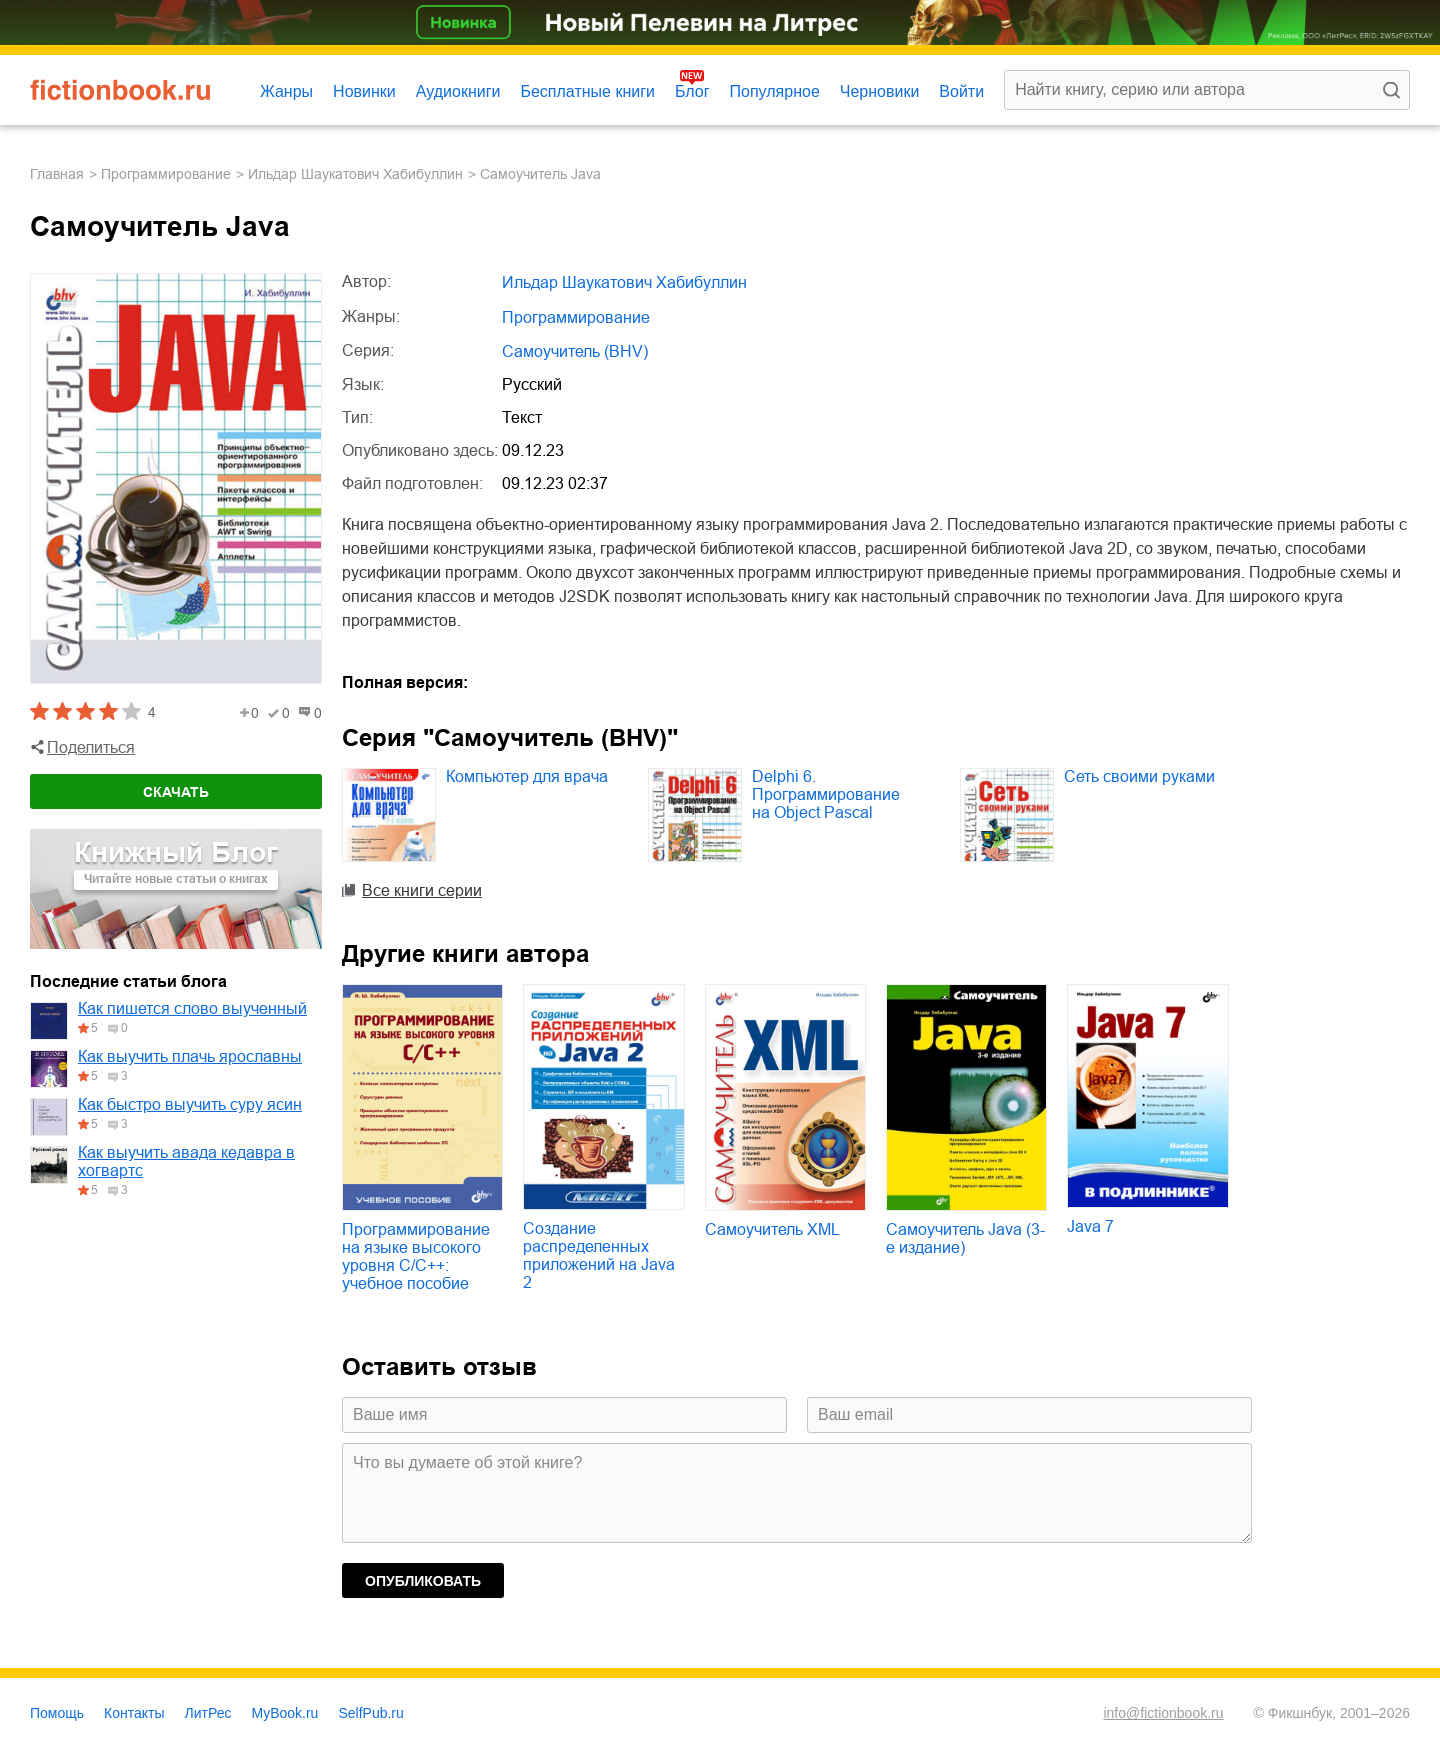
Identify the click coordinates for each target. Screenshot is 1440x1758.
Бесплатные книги (587, 91)
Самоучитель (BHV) (575, 351)
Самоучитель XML (772, 1229)
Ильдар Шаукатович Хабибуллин (355, 174)
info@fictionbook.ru (1163, 1713)
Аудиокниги (458, 91)
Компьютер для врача (527, 776)
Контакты (134, 1713)
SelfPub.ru (370, 1713)
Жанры (286, 91)
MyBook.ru (285, 1713)
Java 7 (1090, 1226)
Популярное (775, 91)
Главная (57, 174)
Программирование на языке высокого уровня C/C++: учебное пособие (416, 1256)
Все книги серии (422, 890)
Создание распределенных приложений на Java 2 (599, 1255)
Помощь (57, 1713)
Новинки (364, 91)
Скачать (176, 792)
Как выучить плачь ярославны (190, 1056)
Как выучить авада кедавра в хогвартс (186, 1161)
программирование (166, 174)
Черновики (880, 91)
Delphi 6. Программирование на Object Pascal (826, 794)
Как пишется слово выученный (192, 1008)
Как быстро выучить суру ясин (190, 1104)
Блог (692, 91)
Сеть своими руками (1139, 776)
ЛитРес (208, 1713)
